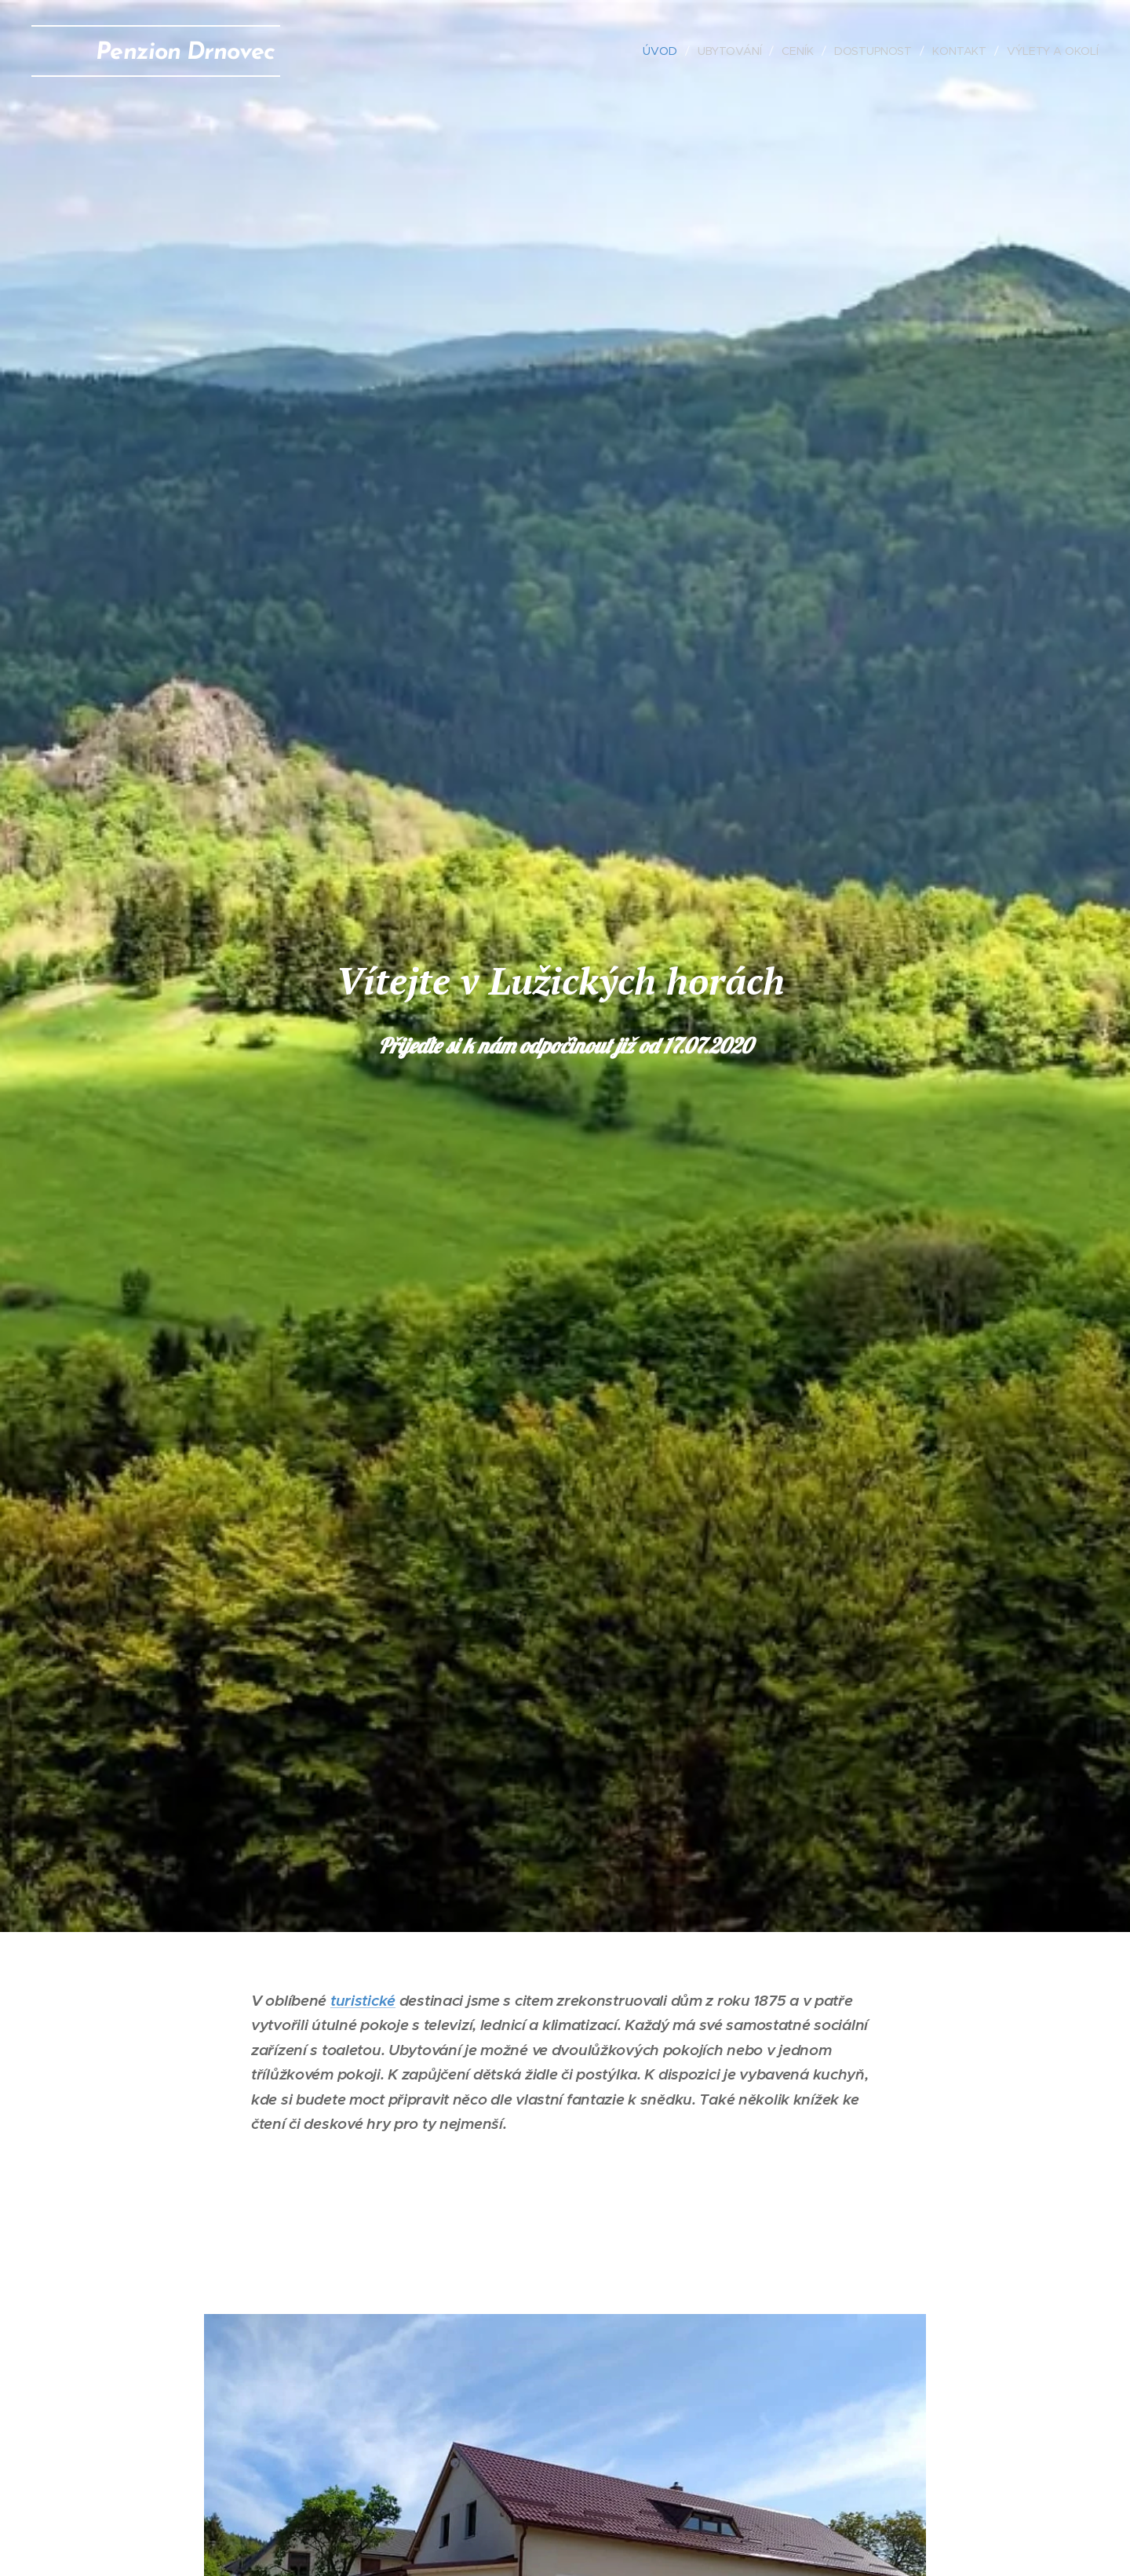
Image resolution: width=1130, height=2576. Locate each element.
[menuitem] (660, 51)
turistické (363, 2000)
